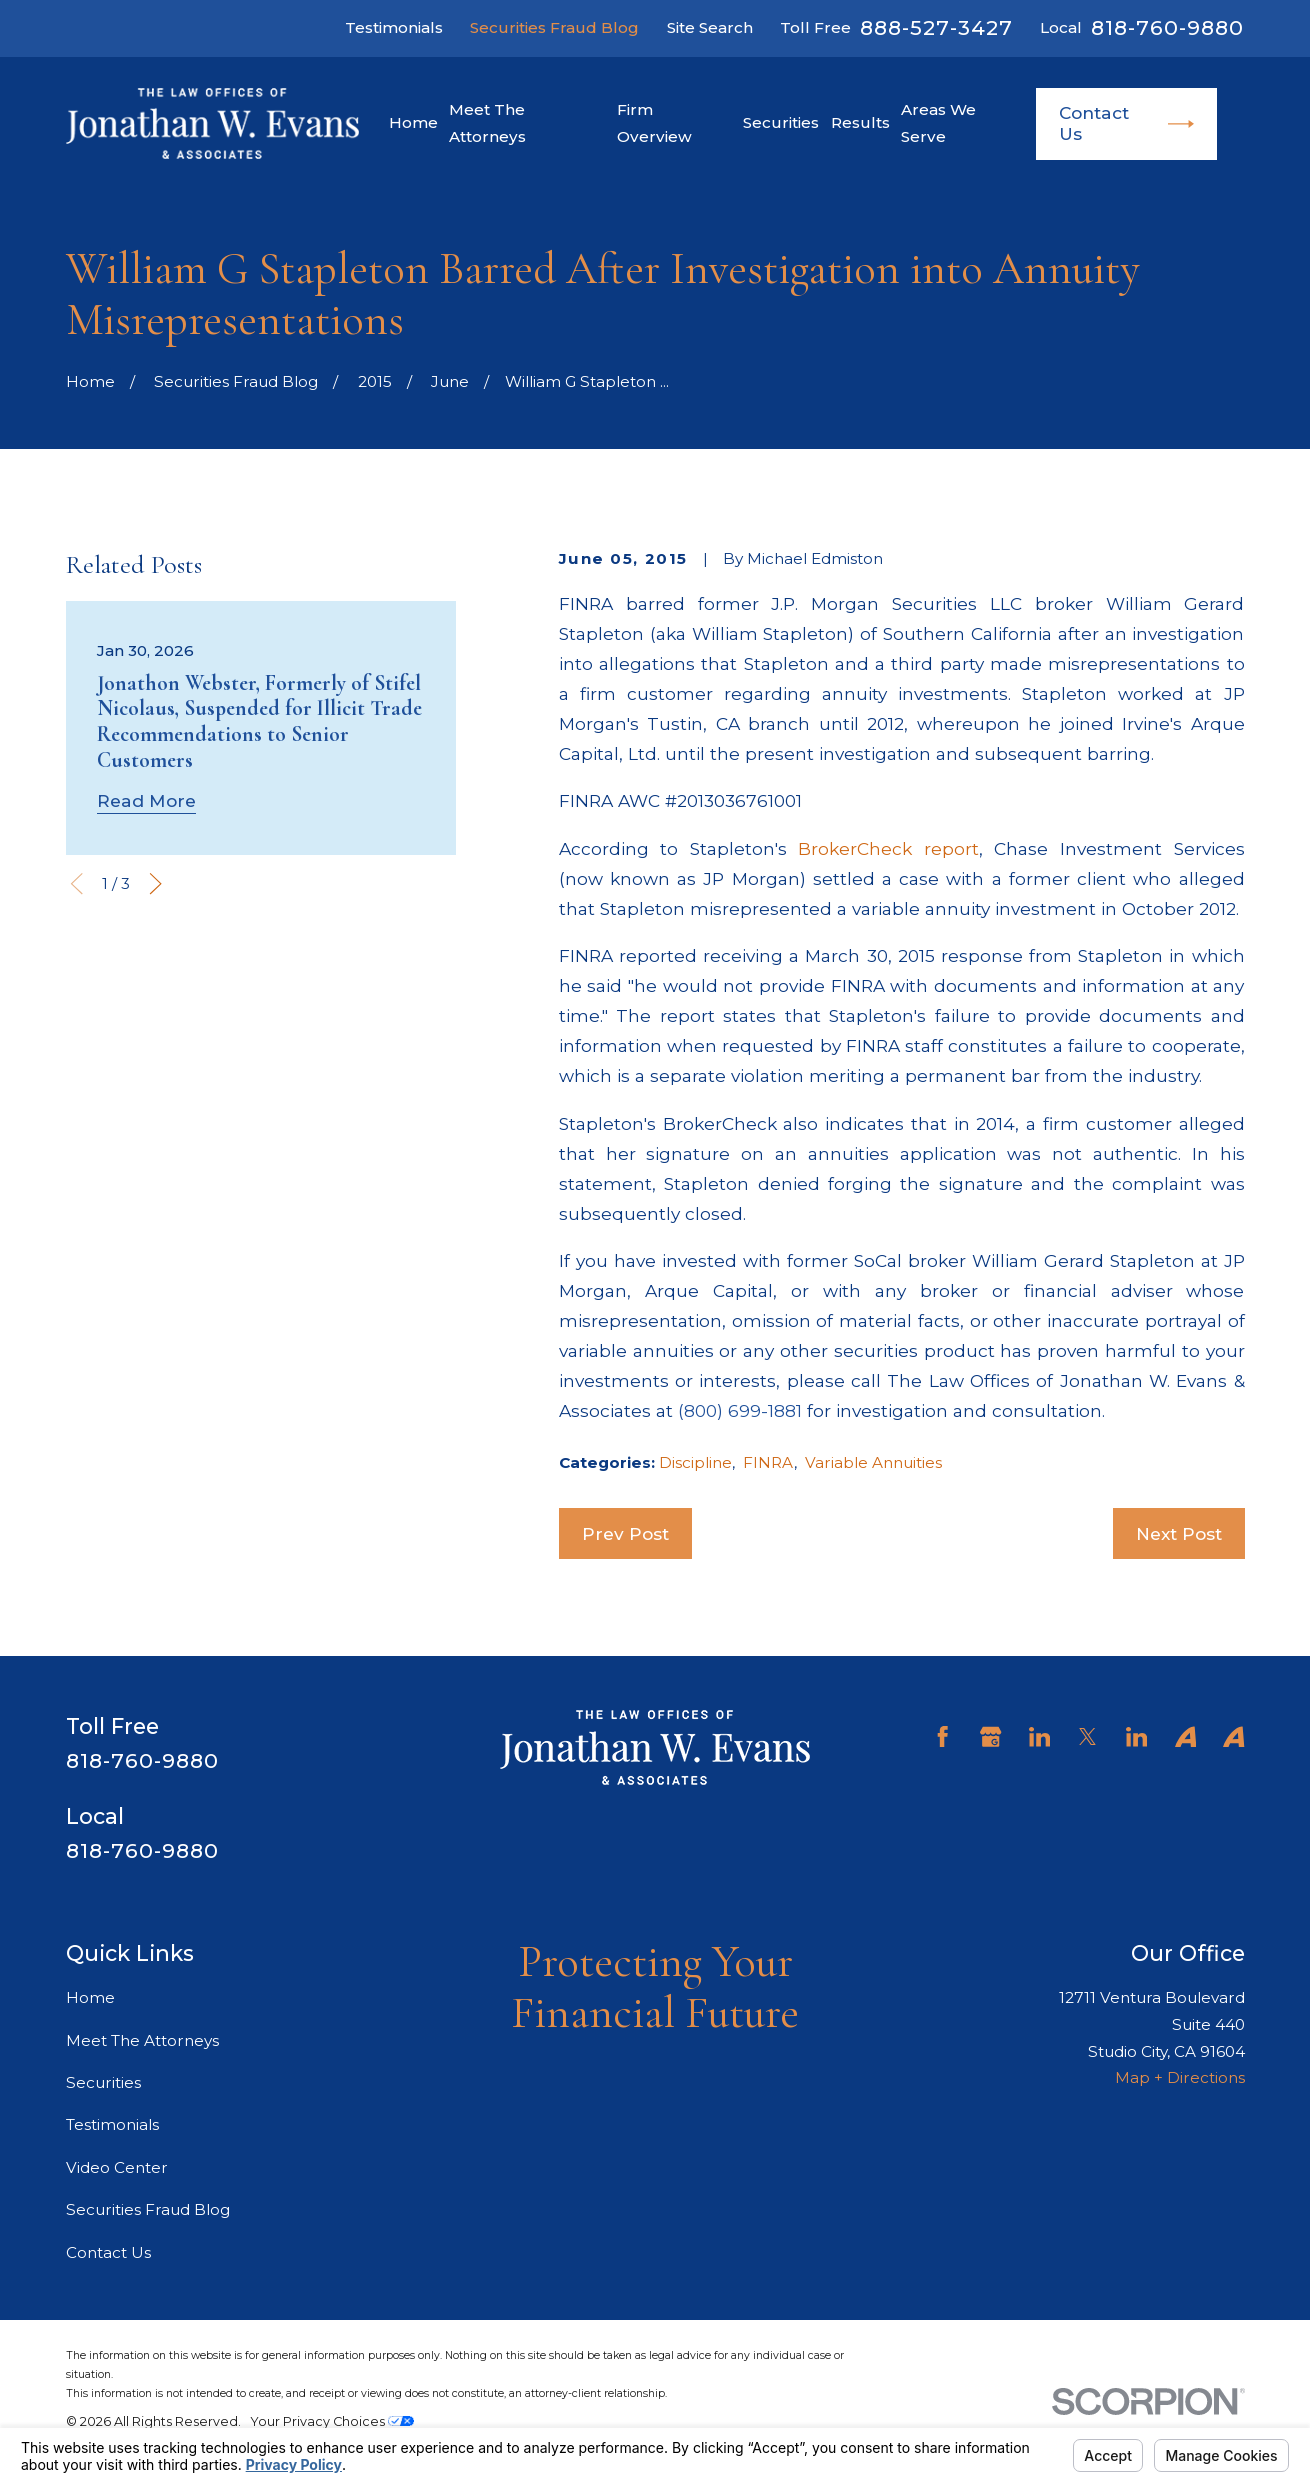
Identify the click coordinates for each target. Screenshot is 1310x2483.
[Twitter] (1087, 1736)
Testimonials (394, 27)
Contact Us (1126, 123)
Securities (103, 2082)
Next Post (1179, 1533)
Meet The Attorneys (142, 2040)
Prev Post (625, 1533)
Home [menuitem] (413, 122)
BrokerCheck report (888, 848)
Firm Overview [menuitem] (654, 123)
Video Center (117, 2167)
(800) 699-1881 (740, 1410)
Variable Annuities (873, 1462)
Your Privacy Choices (332, 2421)
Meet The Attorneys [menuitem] (487, 123)
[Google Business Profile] (990, 1736)
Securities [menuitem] (781, 122)
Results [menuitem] (860, 122)
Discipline (695, 1462)
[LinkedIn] (1039, 1736)
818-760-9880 (1167, 28)
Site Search (710, 27)
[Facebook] (942, 1736)
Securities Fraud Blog (554, 27)
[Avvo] (1185, 1736)
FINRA (768, 1462)
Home (90, 1997)
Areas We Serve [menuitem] (938, 123)
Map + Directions (1180, 2077)
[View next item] (155, 883)
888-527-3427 (936, 28)
